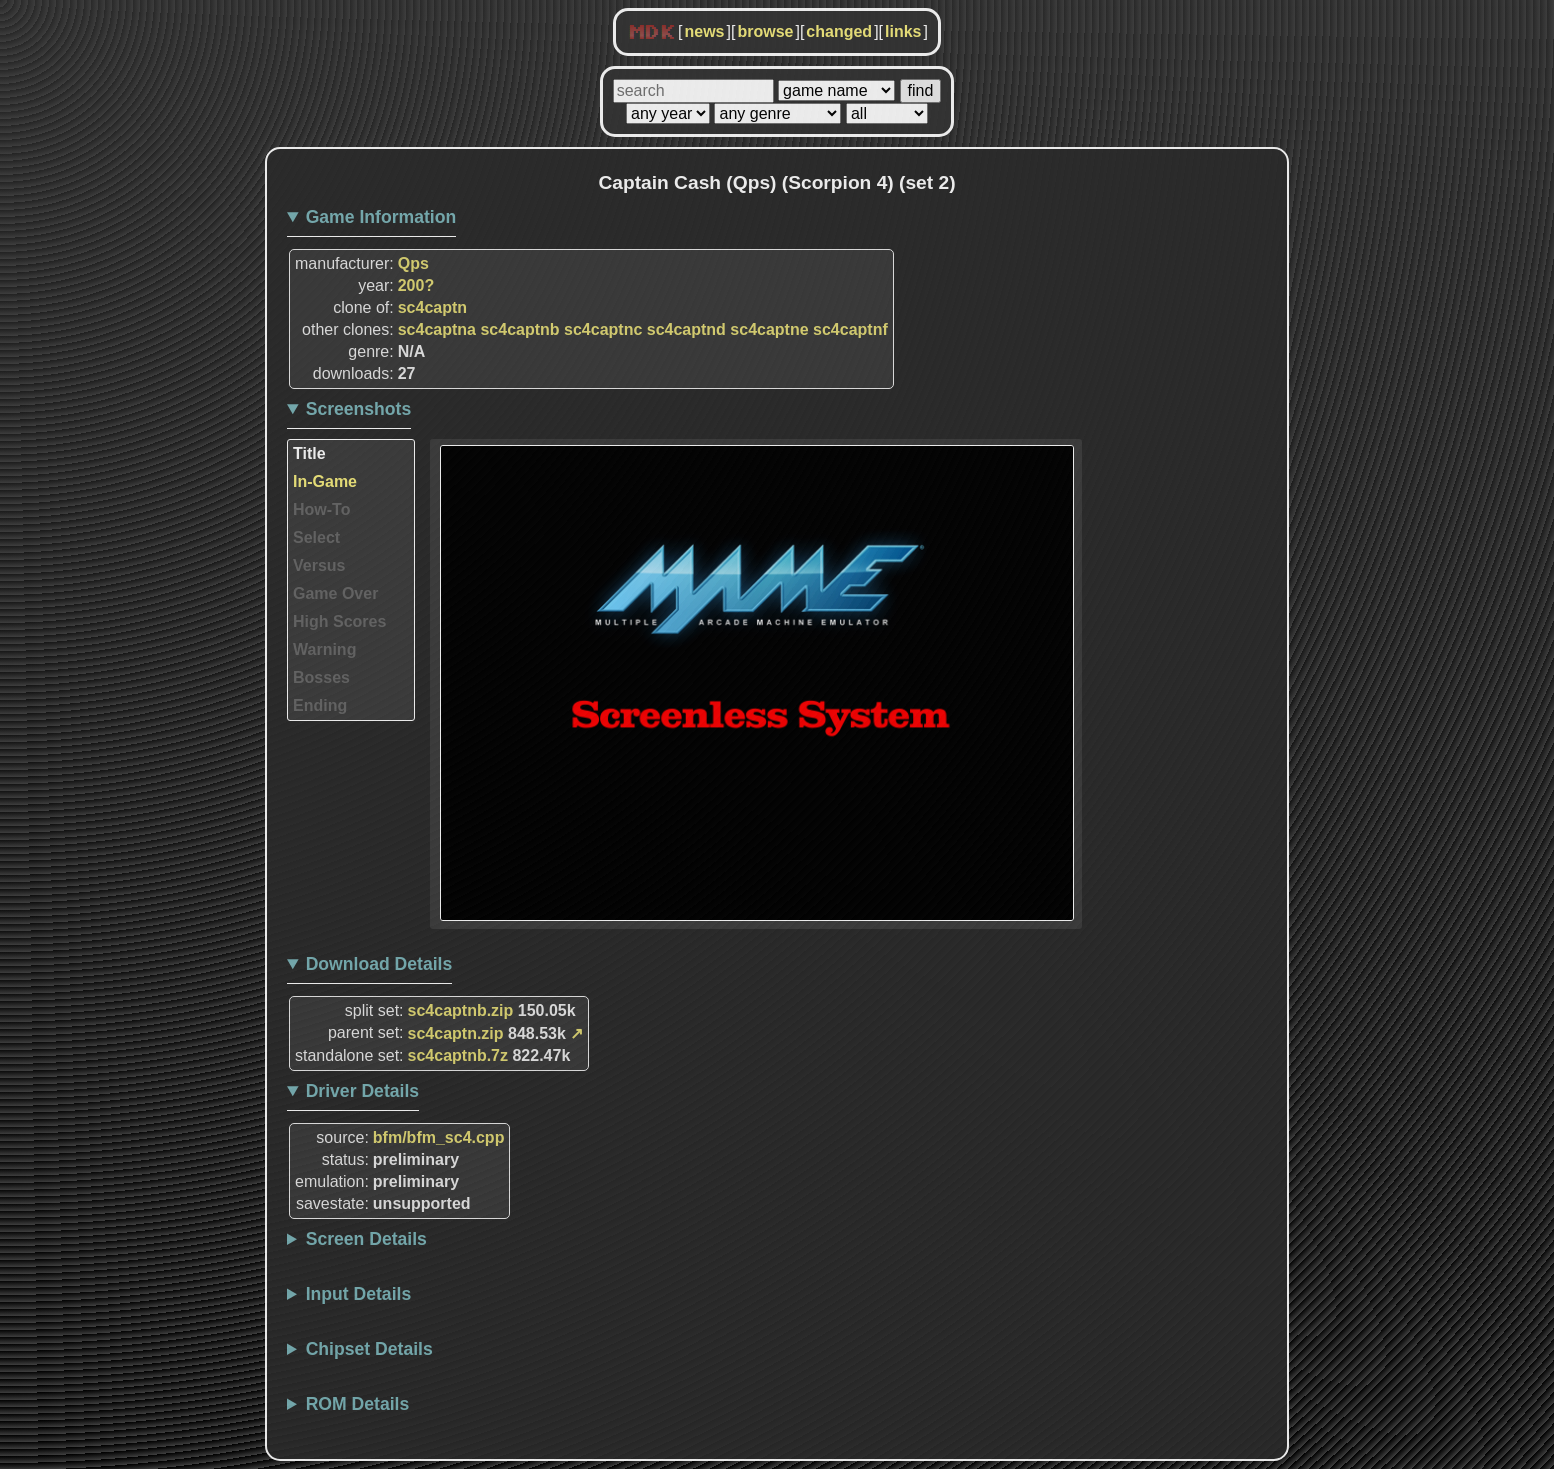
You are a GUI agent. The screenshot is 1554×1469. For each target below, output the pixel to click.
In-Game (325, 481)
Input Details (359, 1294)
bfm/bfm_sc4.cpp (439, 1137)
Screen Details (366, 1239)
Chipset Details (369, 1349)
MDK (652, 33)
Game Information (381, 217)
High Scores (339, 621)
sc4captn (432, 307)
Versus (319, 565)
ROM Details (358, 1404)
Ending (320, 705)
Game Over (335, 593)
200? (416, 285)
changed (839, 31)
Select (316, 537)
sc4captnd (686, 329)
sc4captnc (603, 329)
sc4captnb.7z (458, 1055)
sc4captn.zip (456, 1033)
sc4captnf (850, 329)
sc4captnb (519, 329)
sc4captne (769, 329)
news (704, 31)
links (903, 31)
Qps (413, 263)
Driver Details (362, 1091)
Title (309, 453)
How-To (321, 509)
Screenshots (359, 409)
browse (765, 31)
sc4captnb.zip (461, 1010)
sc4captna (437, 329)
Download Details (379, 964)
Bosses (321, 677)
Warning (324, 649)
